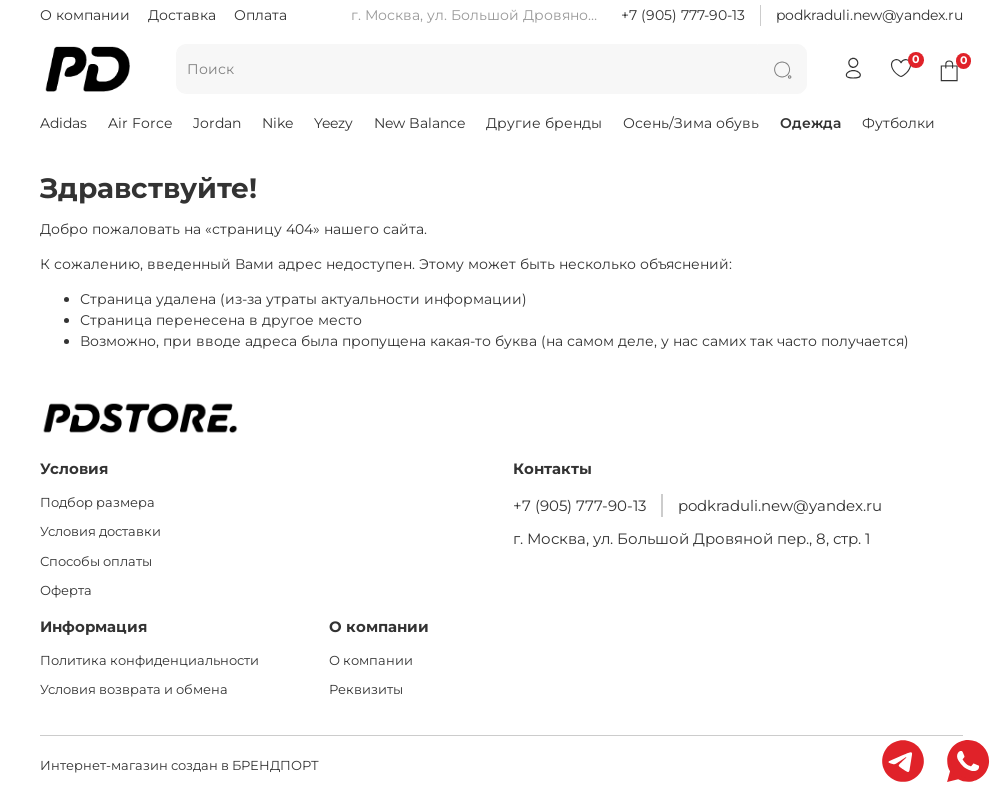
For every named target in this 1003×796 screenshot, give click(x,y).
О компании (85, 15)
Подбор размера (97, 502)
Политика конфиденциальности (149, 660)
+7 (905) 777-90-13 (683, 15)
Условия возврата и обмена (134, 689)
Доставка (182, 15)
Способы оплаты (96, 561)
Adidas (63, 123)
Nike (277, 123)
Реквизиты (366, 689)
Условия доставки (100, 531)
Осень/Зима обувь (691, 123)
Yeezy (333, 123)
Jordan (217, 123)
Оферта (66, 590)
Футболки (898, 123)
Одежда (810, 123)
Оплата (260, 15)
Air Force (140, 123)
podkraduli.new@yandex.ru (869, 15)
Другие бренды (544, 123)
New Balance (419, 123)
